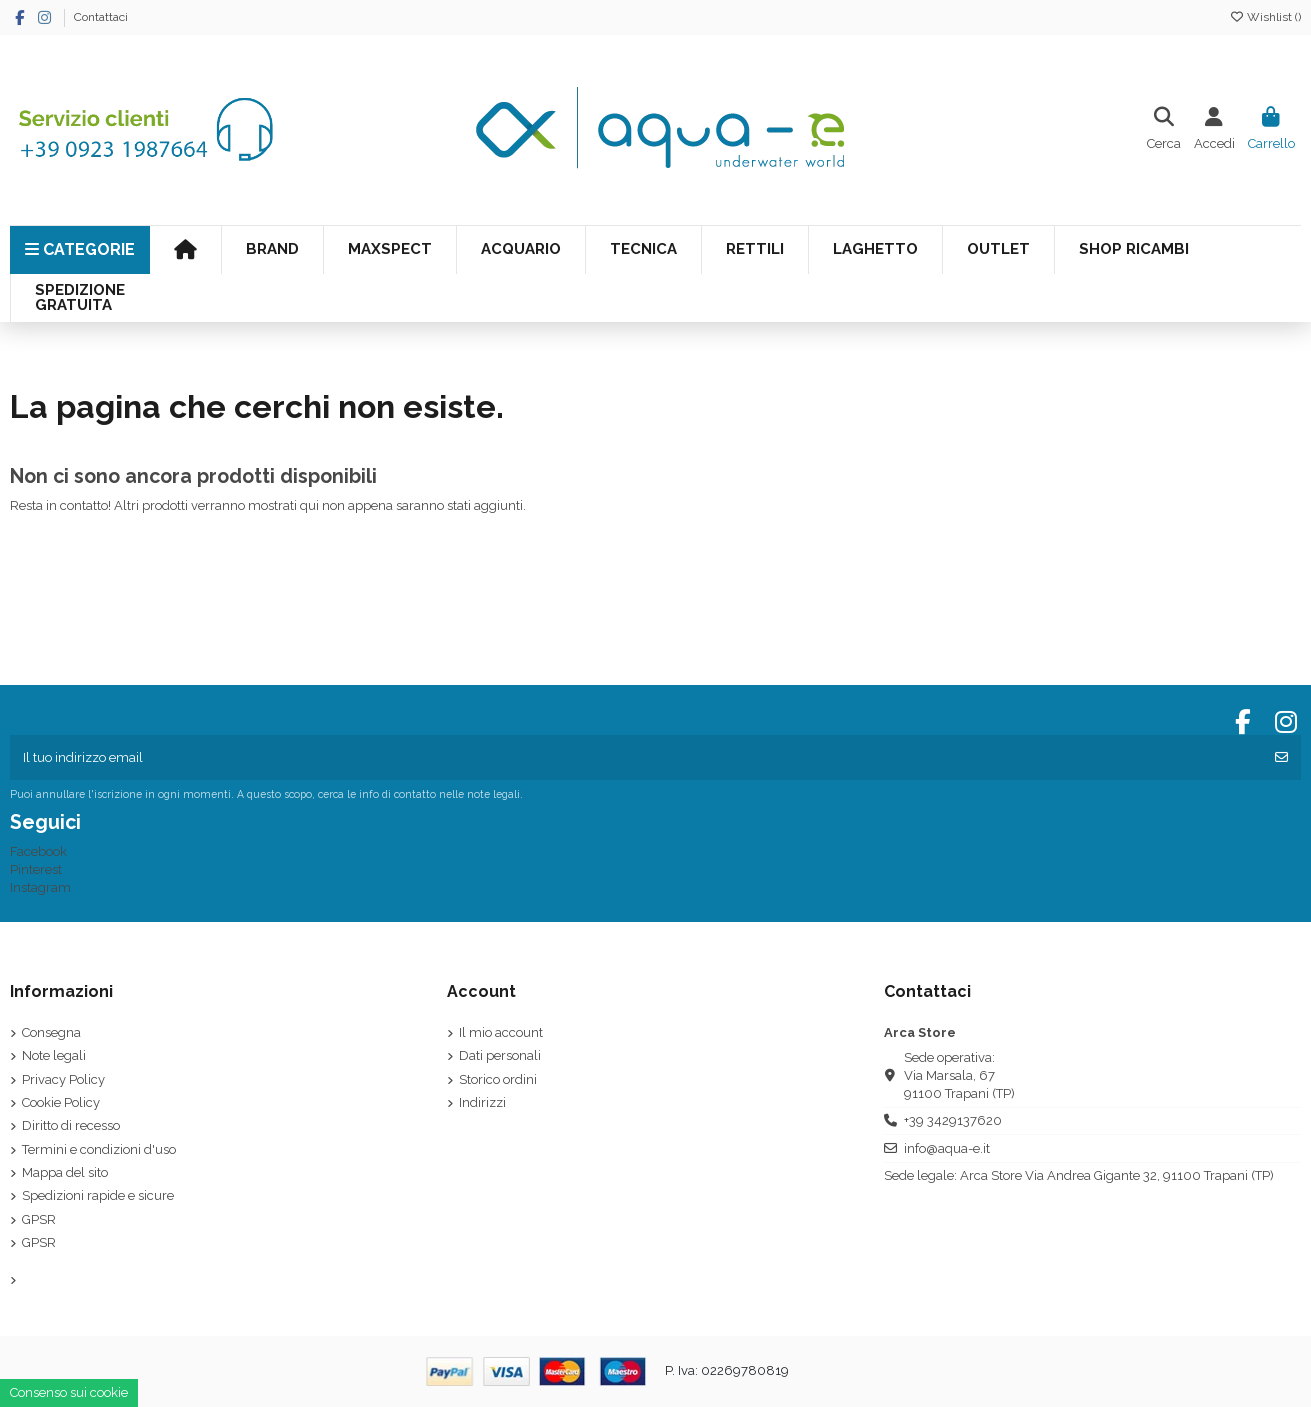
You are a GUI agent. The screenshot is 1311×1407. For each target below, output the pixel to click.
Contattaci (101, 17)
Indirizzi (482, 1102)
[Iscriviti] (1281, 758)
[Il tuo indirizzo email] (637, 758)
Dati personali (500, 1055)
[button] (643, 250)
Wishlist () (1265, 17)
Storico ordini (498, 1079)
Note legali (54, 1055)
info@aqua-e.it (947, 1148)
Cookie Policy (61, 1102)
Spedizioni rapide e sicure (98, 1195)
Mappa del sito (65, 1172)
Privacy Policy (63, 1079)
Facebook (38, 851)
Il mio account (501, 1032)
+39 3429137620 (953, 1120)
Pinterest (36, 869)
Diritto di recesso (71, 1125)
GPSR (39, 1219)
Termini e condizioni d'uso (99, 1149)
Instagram (40, 887)
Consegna (51, 1032)
